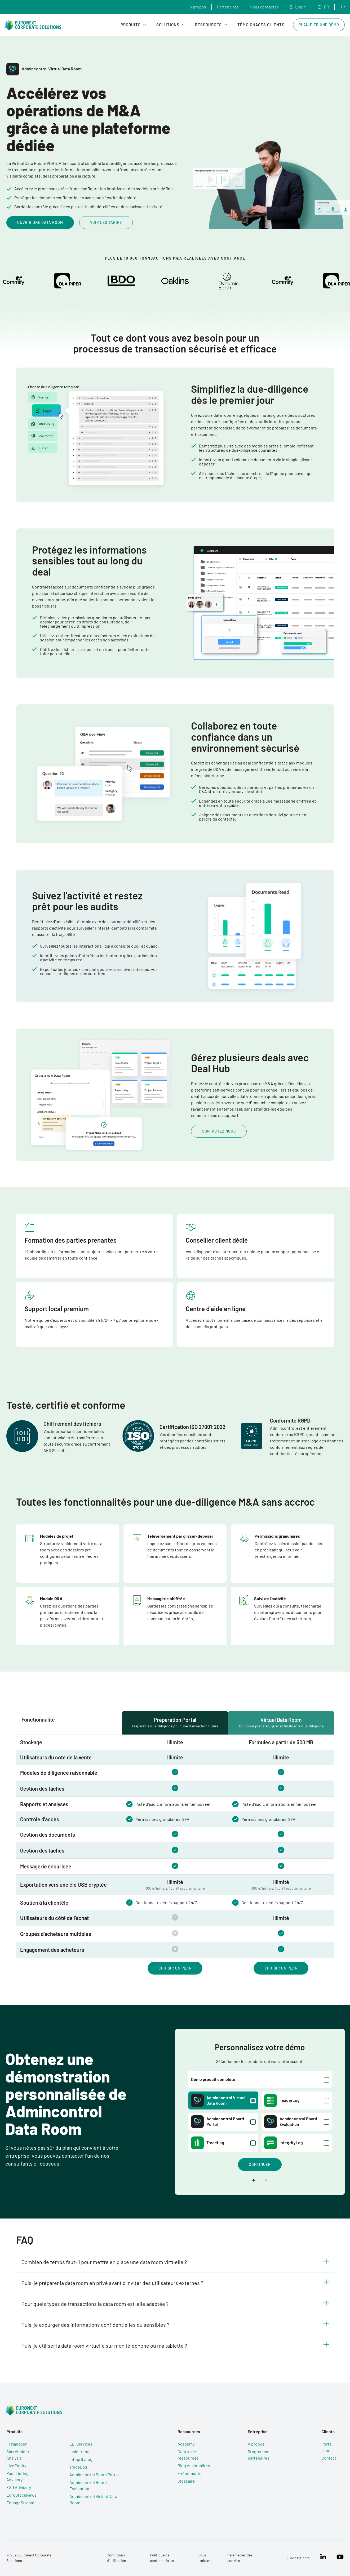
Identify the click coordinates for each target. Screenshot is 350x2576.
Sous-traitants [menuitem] (205, 2558)
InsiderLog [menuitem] (79, 2451)
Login (297, 7)
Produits (133, 24)
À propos (197, 6)
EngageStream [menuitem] (20, 2502)
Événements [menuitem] (189, 2473)
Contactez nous (219, 1131)
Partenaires (228, 6)
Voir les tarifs (106, 222)
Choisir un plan (175, 1968)
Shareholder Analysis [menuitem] (17, 2454)
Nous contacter (264, 6)
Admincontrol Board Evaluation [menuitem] (88, 2485)
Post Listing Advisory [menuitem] (17, 2476)
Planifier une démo (319, 24)
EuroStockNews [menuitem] (21, 2494)
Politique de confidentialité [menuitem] (162, 2558)
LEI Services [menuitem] (80, 2443)
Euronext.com (298, 2558)
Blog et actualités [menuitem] (194, 2465)
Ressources (211, 24)
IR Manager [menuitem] (16, 2443)
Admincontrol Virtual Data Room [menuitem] (93, 2499)
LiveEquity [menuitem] (16, 2465)
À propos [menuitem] (256, 2443)
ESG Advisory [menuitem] (18, 2487)
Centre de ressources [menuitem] (188, 2454)
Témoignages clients (261, 24)
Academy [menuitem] (186, 2443)
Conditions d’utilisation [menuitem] (116, 2558)
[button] (253, 2180)
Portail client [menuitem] (327, 2447)
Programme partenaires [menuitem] (258, 2454)
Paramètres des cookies (239, 2558)
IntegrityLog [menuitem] (80, 2459)
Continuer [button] (260, 2164)
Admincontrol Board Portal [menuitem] (94, 2474)
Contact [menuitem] (328, 2457)
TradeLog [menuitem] (78, 2466)
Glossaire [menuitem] (186, 2480)
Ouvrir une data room (40, 222)
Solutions (170, 24)
